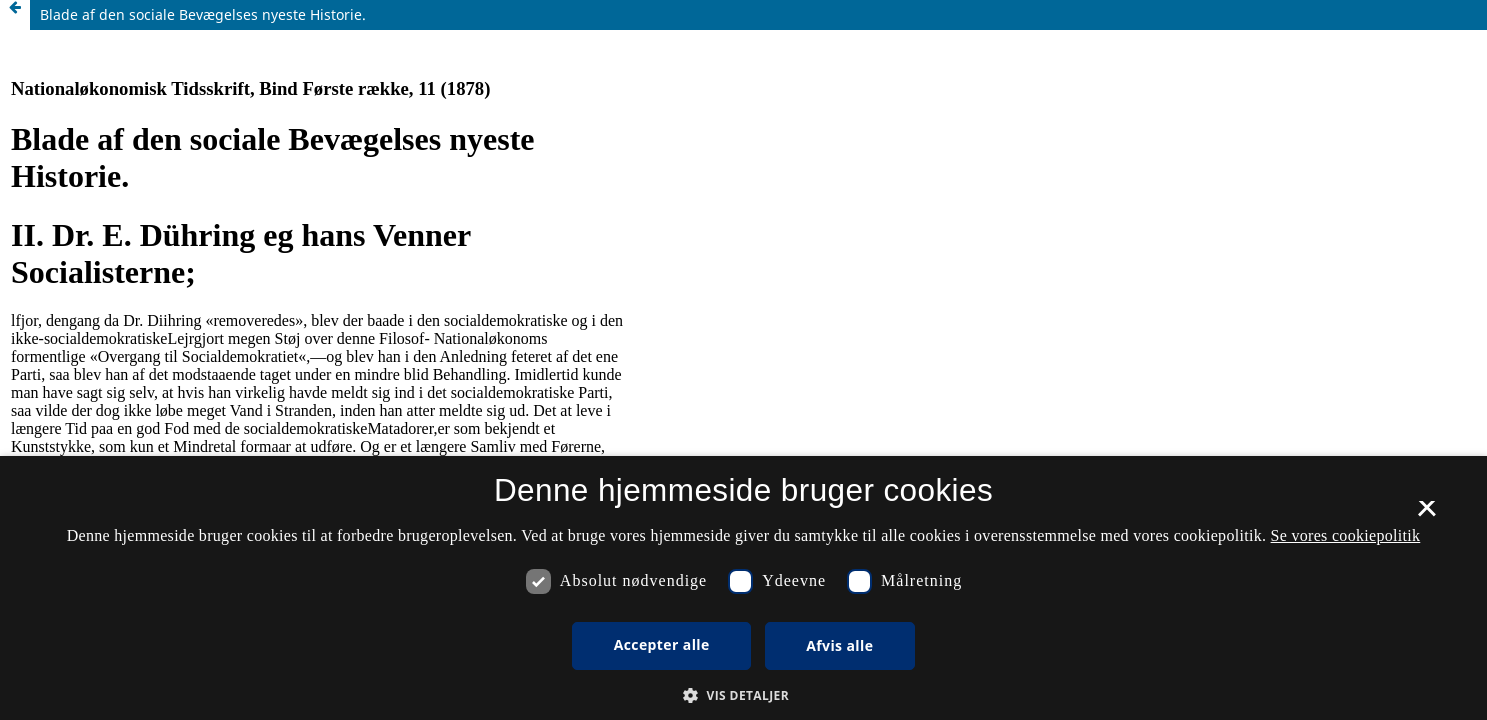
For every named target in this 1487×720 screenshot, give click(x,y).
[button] (743, 695)
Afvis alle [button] (839, 645)
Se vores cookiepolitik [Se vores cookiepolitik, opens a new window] (1346, 535)
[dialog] (743, 588)
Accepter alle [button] (662, 644)
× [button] (1426, 515)
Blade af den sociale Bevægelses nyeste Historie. (203, 14)
